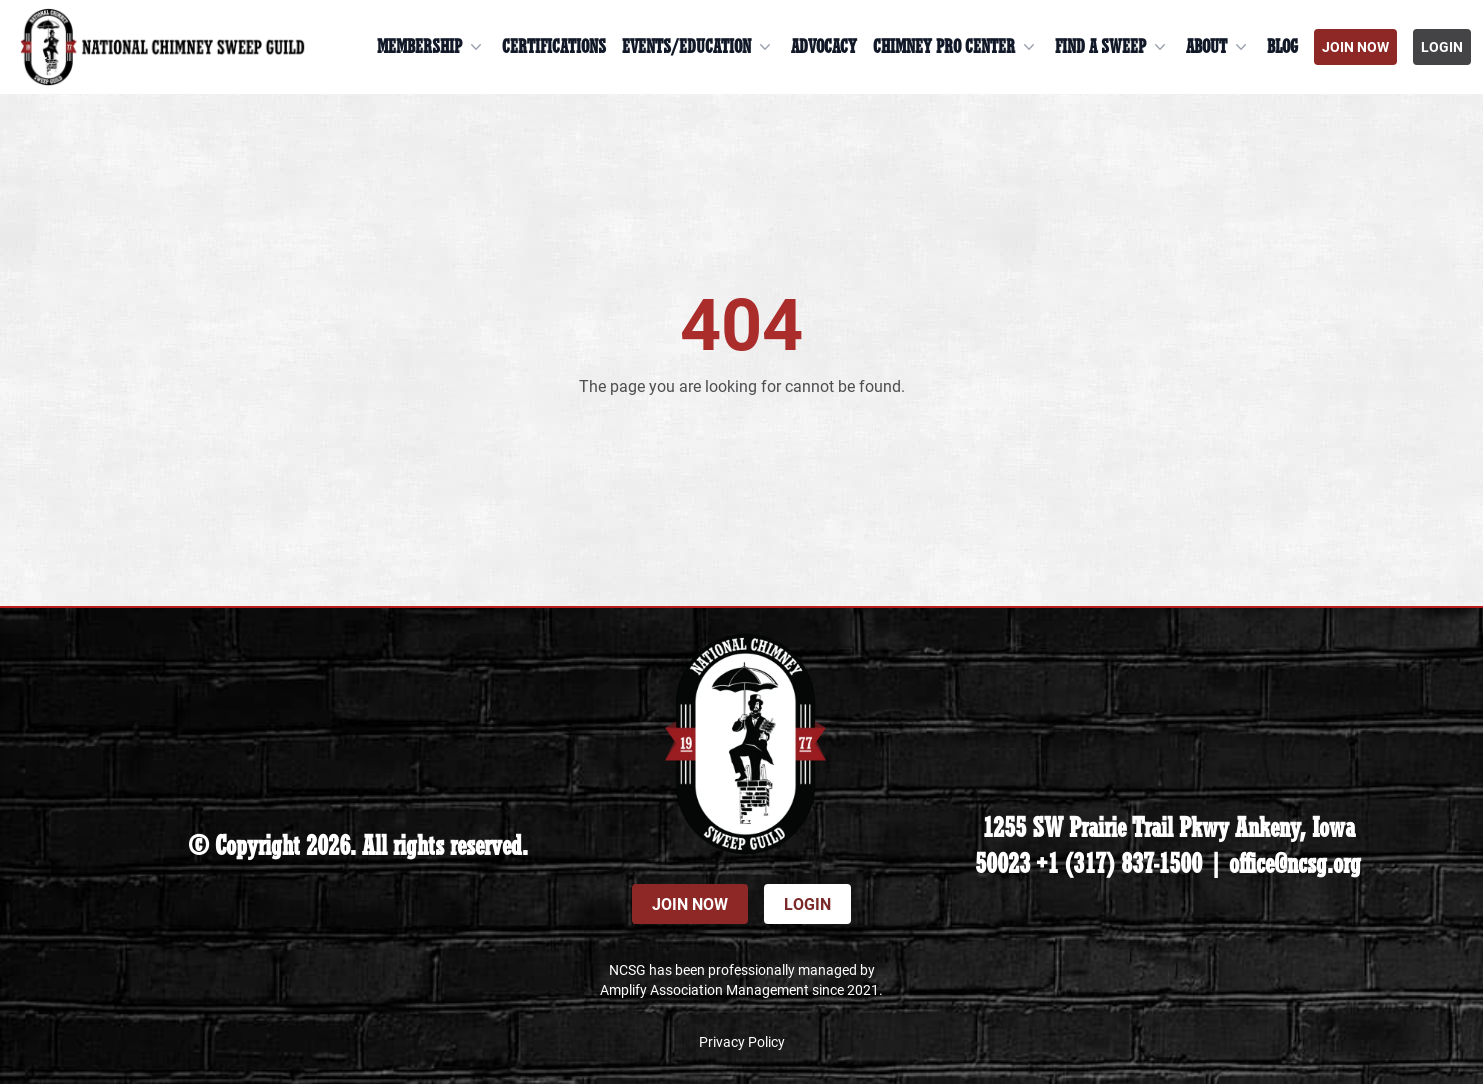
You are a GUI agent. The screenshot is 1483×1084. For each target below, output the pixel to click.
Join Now (1355, 46)
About (1218, 47)
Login (1442, 46)
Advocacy (824, 47)
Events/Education (698, 47)
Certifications (554, 47)
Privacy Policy (742, 1041)
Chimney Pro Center (956, 47)
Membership (431, 47)
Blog (1282, 47)
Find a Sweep (1112, 47)
